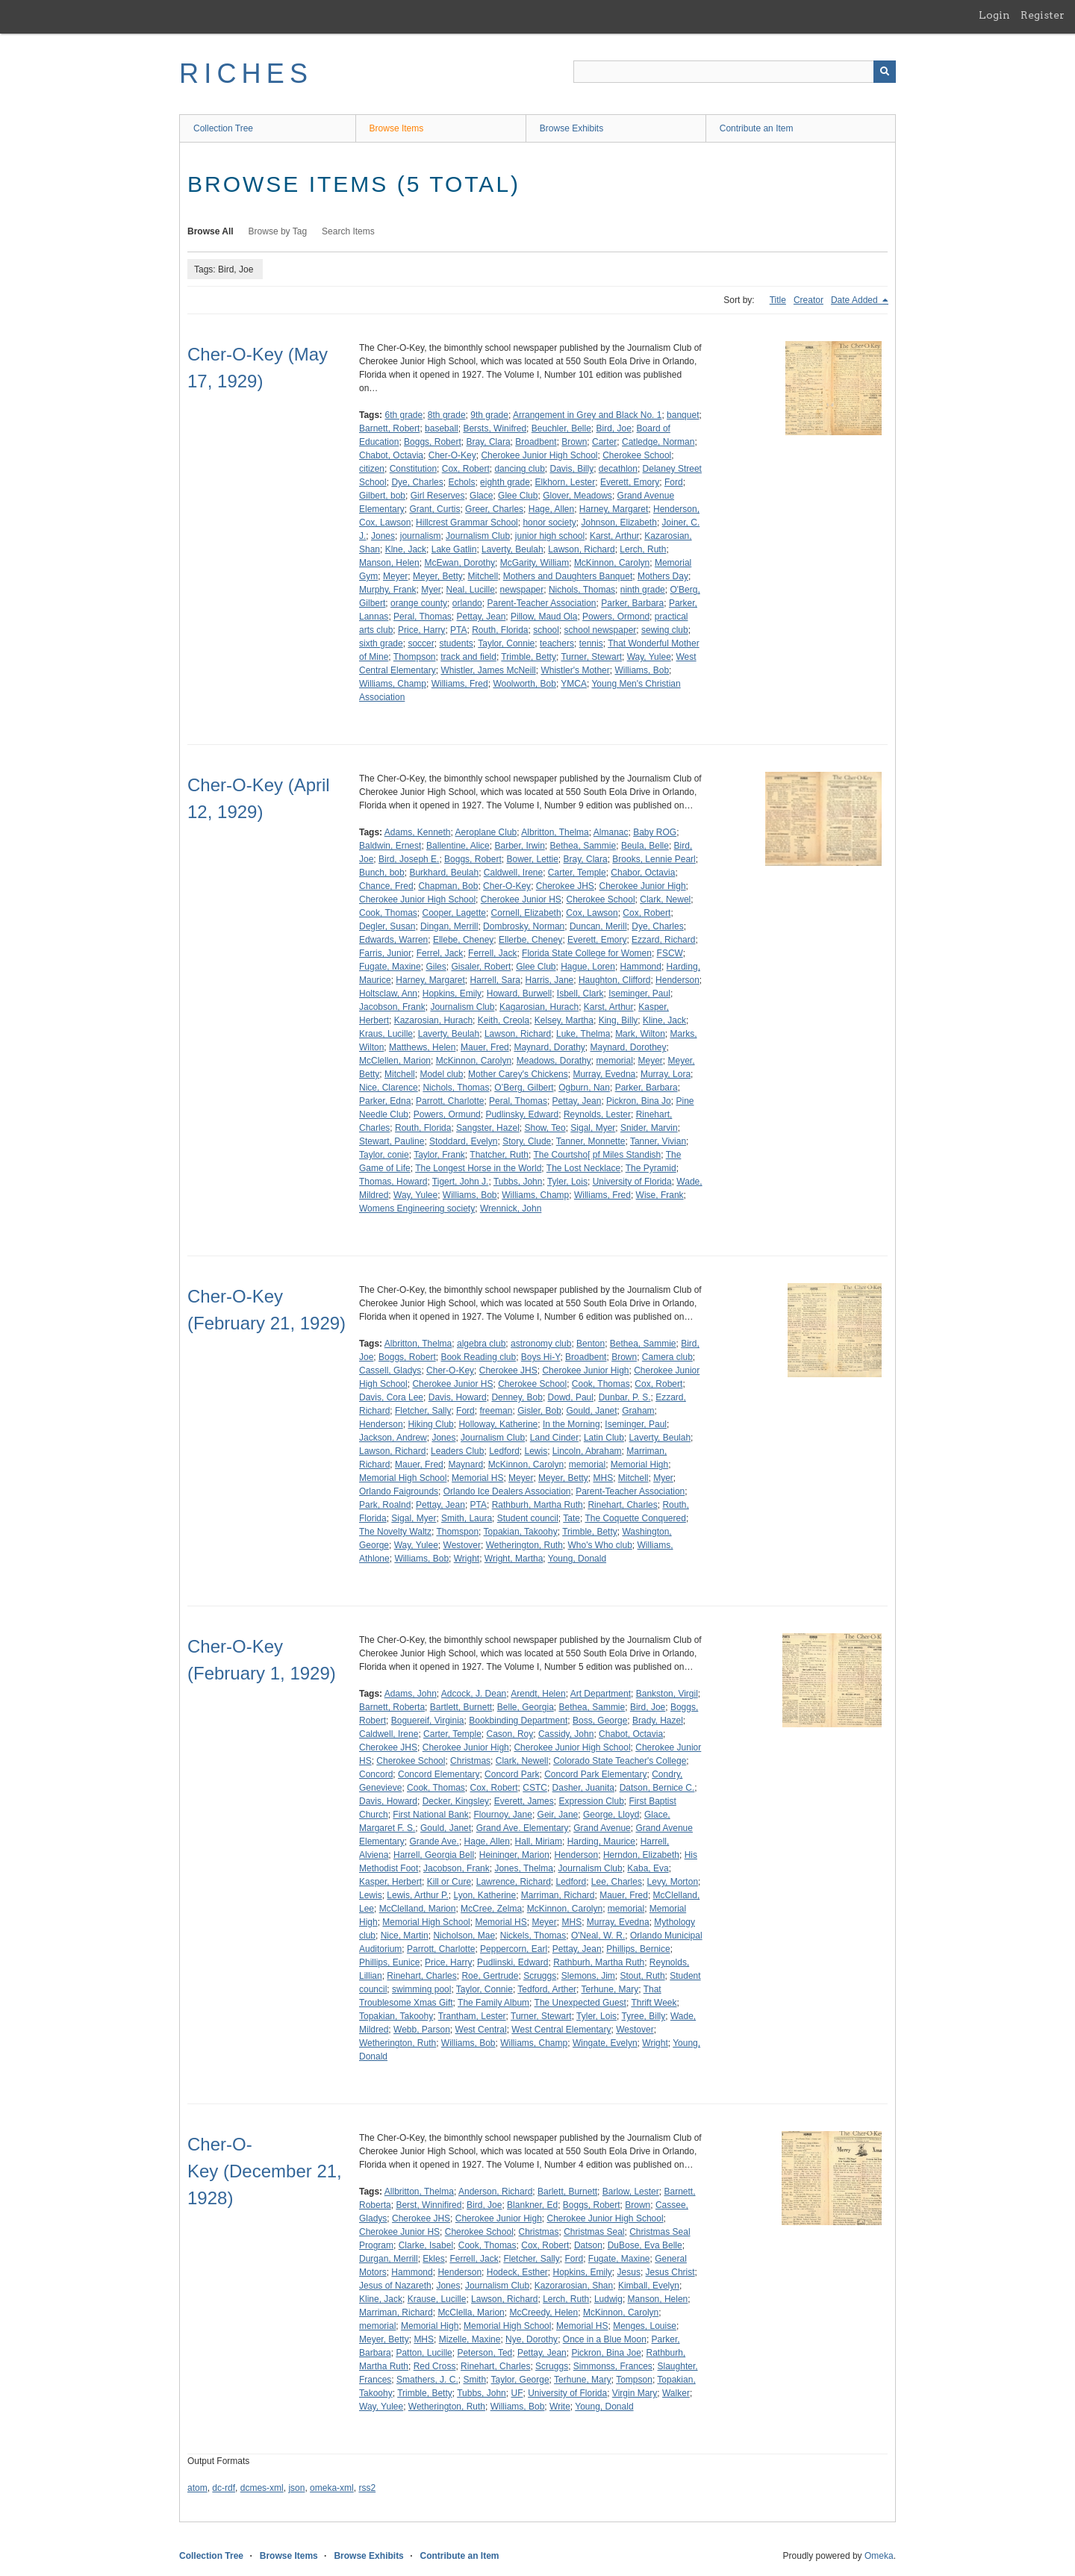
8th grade (447, 415)
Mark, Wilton (640, 1034)
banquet (683, 415)
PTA (458, 630)
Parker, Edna (385, 1101)
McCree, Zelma (491, 1908)
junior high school (550, 536)
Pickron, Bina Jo (638, 1101)
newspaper (522, 589)
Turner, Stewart (591, 657)
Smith (474, 2379)
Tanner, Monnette (591, 1141)
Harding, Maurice (601, 1841)
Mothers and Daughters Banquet (567, 576)
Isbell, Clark (580, 993)
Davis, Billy (572, 469)
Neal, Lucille (470, 589)
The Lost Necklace (583, 1168)
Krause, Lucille (437, 2299)
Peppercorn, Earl (513, 1949)
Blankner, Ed (532, 2205)
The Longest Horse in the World (478, 1168)
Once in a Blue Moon (604, 2339)
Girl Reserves (438, 495)
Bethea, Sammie (582, 846)
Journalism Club (478, 536)
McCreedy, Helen (543, 2312)
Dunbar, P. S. (625, 1397)
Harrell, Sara (495, 980)
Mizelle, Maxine (470, 2339)
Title (778, 300)
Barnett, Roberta (392, 1707)
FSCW (670, 953)
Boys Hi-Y (541, 1357)
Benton (590, 1343)
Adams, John (410, 1693)
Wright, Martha (513, 1558)
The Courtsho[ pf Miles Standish (597, 1155)
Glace (481, 495)
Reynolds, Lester (597, 1114)
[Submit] (884, 71)
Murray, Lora (666, 1074)
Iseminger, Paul (639, 993)
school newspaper (600, 630)
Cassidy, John (565, 1734)
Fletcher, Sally (423, 1411)
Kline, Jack (664, 1020)
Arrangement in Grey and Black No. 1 (587, 415)
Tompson (634, 2379)
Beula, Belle (645, 846)
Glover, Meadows (577, 495)
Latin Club (604, 1437)
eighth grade (505, 482)
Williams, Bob (641, 670)
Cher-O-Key (452, 455)
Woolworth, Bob (524, 684)
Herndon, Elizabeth (641, 1855)
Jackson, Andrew (393, 1437)
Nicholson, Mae (464, 1935)
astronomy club (541, 1343)
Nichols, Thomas (582, 589)
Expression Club (590, 1801)
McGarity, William (534, 563)
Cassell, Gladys (390, 1370)
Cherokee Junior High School (539, 455)
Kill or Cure (449, 1882)
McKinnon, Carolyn (611, 563)
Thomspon (457, 1531)
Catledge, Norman (658, 442)
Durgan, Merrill (388, 2259)
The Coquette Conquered (635, 1518)
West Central (481, 2029)
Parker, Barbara (632, 603)
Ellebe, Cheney (463, 940)
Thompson (414, 657)
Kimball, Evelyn (648, 2285)
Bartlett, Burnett (461, 1707)
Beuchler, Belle (561, 428)
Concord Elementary (438, 1774)
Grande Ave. (434, 1841)
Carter (604, 442)
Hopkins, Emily (452, 993)
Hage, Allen (551, 509)
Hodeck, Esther (517, 2272)
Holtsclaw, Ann (388, 993)
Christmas (470, 1761)
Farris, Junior (385, 953)
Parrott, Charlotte (450, 1101)
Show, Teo (544, 1128)
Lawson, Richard (581, 549)
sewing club (664, 630)
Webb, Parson (421, 2029)
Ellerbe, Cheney (530, 940)
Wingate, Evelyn (605, 2043)
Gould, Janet (592, 1411)
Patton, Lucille (424, 2353)
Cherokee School (636, 455)
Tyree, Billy (644, 2016)
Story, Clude (526, 1141)
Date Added (855, 300)
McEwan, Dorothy (459, 563)
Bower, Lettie (532, 859)
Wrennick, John (510, 1208)
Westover (462, 1545)
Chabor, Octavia (643, 872)
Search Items (348, 231)
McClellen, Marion (395, 1060)
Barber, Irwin (519, 846)
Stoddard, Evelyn (463, 1141)
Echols (461, 482)
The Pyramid (651, 1168)
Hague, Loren (588, 966)
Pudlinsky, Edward (521, 1114)
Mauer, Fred (485, 1047)
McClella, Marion (470, 2312)
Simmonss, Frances (612, 2366)
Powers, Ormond (615, 616)
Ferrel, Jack (440, 953)
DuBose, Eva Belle (645, 2245)
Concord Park (511, 1774)
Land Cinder (554, 1437)
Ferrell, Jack (492, 953)
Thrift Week (653, 2003)
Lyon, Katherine (485, 1895)
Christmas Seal (594, 2232)
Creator (808, 300)
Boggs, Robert (432, 442)
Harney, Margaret (613, 509)
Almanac (611, 832)
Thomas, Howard (393, 1181)
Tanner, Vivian (658, 1141)
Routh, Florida (500, 630)
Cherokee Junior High (642, 886)
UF (517, 2393)
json (296, 2488)
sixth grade (381, 643)
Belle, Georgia (525, 1707)
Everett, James (524, 1801)
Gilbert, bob (382, 495)
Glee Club (518, 495)
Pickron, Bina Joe (606, 2353)
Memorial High (639, 1464)
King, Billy (618, 1020)
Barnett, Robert (389, 428)
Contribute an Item (757, 128)
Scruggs (539, 1976)
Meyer (395, 576)
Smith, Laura (466, 1518)
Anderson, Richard (495, 2191)
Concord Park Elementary (595, 1774)
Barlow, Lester (630, 2191)
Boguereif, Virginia (427, 1720)
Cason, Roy (510, 1734)
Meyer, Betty (438, 576)
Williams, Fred (459, 684)
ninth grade (642, 589)
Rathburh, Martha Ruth (537, 1505)
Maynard (465, 1464)
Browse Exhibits (571, 128)
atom (197, 2488)
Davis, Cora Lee (391, 1397)
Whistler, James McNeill (487, 670)
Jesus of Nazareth (395, 2285)
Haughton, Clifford (615, 980)
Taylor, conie (384, 1155)
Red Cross (435, 2366)
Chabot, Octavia (391, 455)
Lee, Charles (616, 1882)
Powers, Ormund (447, 1114)
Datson (588, 2245)
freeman (495, 1411)
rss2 (367, 2488)
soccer (421, 643)
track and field (468, 657)
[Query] (734, 71)
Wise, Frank (660, 1195)
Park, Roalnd (385, 1505)
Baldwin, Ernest (390, 846)
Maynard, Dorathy (549, 1047)
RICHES (246, 73)
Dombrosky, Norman (523, 926)
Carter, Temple (577, 872)
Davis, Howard (458, 1397)
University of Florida (632, 1181)
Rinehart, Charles (622, 1505)
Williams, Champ (392, 684)
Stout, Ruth (642, 1976)
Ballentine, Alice (458, 846)
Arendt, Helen (538, 1693)
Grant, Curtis (434, 509)
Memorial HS (477, 1478)
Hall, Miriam (538, 1841)
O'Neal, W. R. (598, 1935)
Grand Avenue (602, 1828)
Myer (431, 589)
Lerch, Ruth (643, 549)
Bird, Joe (614, 428)
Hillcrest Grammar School (467, 522)
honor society (549, 522)
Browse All (210, 231)
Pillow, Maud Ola (544, 616)
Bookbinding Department (518, 1720)
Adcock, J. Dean (473, 1693)
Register (1043, 15)
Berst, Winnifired (428, 2205)
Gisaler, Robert (481, 966)
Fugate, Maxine (390, 966)
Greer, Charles (494, 509)
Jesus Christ (670, 2272)
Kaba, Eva (647, 1868)
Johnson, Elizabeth (618, 522)
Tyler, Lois (567, 1181)
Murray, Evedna (604, 1074)
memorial (614, 1060)
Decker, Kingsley (456, 1801)
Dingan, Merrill (449, 926)
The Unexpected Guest (580, 2003)
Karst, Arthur (615, 536)
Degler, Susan (387, 926)
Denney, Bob (517, 1397)
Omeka (879, 2556)
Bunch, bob (382, 872)
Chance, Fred (386, 886)
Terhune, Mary (610, 1989)
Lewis (536, 1451)
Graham (638, 1411)
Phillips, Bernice (638, 1949)
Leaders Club (457, 1451)
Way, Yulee (649, 657)
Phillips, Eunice (389, 1962)
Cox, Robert (466, 469)
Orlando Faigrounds (398, 1491)
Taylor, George (520, 2379)
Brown (574, 442)
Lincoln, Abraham (587, 1451)
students (456, 643)
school (546, 630)
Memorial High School (402, 1478)
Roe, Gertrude (489, 1976)
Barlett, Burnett (567, 2191)
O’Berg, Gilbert (523, 1087)
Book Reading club (478, 1357)
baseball (441, 428)
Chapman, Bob (448, 886)
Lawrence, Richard (513, 1882)
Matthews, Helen (422, 1047)
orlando (467, 603)
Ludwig (608, 2299)
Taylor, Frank (439, 1155)
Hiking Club (430, 1424)
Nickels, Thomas (533, 1935)
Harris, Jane (550, 980)
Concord (376, 1774)
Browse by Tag (278, 231)
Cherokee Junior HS (521, 899)
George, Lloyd (611, 1814)
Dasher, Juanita (583, 1788)
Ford (673, 482)
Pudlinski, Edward (512, 1962)
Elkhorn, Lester (565, 482)
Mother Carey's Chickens (518, 1074)
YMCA (574, 684)
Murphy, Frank (387, 589)
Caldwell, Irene (513, 872)
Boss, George (600, 1720)
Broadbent (535, 442)
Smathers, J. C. (427, 2379)
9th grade (489, 415)
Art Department (600, 1693)
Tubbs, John (518, 1181)
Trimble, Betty (528, 657)
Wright (466, 1558)
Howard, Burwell (519, 993)
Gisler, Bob (539, 1411)
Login (994, 15)
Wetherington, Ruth (524, 1545)
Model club (441, 1074)
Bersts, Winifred (494, 428)
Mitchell (482, 576)
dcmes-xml (262, 2488)
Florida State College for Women (587, 953)
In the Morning (571, 1424)
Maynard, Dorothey (628, 1047)
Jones (383, 536)
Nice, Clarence (388, 1087)
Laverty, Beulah (512, 549)
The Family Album (493, 2003)
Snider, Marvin (649, 1128)
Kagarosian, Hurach (539, 1007)
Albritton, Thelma (555, 832)
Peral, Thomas (422, 616)
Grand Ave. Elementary (522, 1828)
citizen (371, 469)
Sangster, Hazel (488, 1128)
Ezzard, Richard (663, 940)
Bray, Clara (488, 442)
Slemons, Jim (588, 1976)
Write (559, 2406)
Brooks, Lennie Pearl (653, 859)
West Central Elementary (561, 2029)
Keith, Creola (503, 1020)
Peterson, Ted (484, 2353)
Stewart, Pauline (391, 1141)
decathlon (618, 469)
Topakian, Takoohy (521, 1531)
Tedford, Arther (546, 1989)
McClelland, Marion (417, 1908)
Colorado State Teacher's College (619, 1761)
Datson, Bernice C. (657, 1788)
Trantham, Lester (472, 2016)
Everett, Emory (629, 482)
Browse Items (397, 128)
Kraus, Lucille (386, 1034)
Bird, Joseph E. (408, 859)
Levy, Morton (672, 1882)
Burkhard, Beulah (444, 872)
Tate (571, 1518)
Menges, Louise (644, 2326)
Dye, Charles (417, 482)
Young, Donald (577, 1558)
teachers (557, 643)
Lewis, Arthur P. (418, 1895)
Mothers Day (663, 576)
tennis (591, 643)
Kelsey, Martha (564, 1020)
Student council (527, 1518)
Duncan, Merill (598, 926)
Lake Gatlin (454, 549)
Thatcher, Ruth (499, 1155)
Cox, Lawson (591, 913)
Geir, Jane (558, 1814)
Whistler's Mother (574, 670)
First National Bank (430, 1814)
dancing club (519, 469)
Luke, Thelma (583, 1034)
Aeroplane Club (486, 832)
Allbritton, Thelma (419, 2191)
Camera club (667, 1357)
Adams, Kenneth (417, 832)
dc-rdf (223, 2488)
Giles (436, 966)
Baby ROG (654, 832)
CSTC (535, 1788)
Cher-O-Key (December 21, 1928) (264, 2171)
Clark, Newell (522, 1761)
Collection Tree (223, 128)
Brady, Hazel (657, 1720)
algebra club (481, 1343)
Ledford (504, 1451)
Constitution (413, 469)
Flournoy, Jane (502, 1814)
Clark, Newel (665, 899)
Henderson (677, 980)
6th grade (403, 415)
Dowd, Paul (570, 1397)
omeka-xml (332, 2488)
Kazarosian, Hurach (433, 1020)
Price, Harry (421, 630)
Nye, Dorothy (531, 2339)
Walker (676, 2393)
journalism (420, 536)
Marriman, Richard (558, 1895)
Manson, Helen (389, 563)
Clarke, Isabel (426, 2245)
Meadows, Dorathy (554, 1060)
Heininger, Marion (514, 1855)
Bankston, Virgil (667, 1693)
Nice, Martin (405, 1935)
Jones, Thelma (523, 1868)
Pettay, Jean (481, 616)
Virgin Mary (634, 2393)
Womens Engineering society (417, 1208)
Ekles (433, 2259)
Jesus (629, 2272)
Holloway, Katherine (498, 1424)
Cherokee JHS (565, 886)
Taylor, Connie (506, 643)
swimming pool (421, 1989)
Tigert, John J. (460, 1181)
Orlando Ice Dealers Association (507, 1491)
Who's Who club (600, 1545)
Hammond (640, 966)
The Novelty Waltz (395, 1531)
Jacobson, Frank (392, 1007)
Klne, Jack (405, 549)
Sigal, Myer (592, 1128)
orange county (418, 603)
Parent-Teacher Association (541, 603)
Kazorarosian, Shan (574, 2285)
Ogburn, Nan (584, 1087)
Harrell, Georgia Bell (433, 1855)
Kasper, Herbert (390, 1882)
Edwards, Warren (393, 940)
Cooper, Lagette (453, 913)
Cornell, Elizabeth (526, 913)
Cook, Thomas (388, 913)
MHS (603, 1478)
